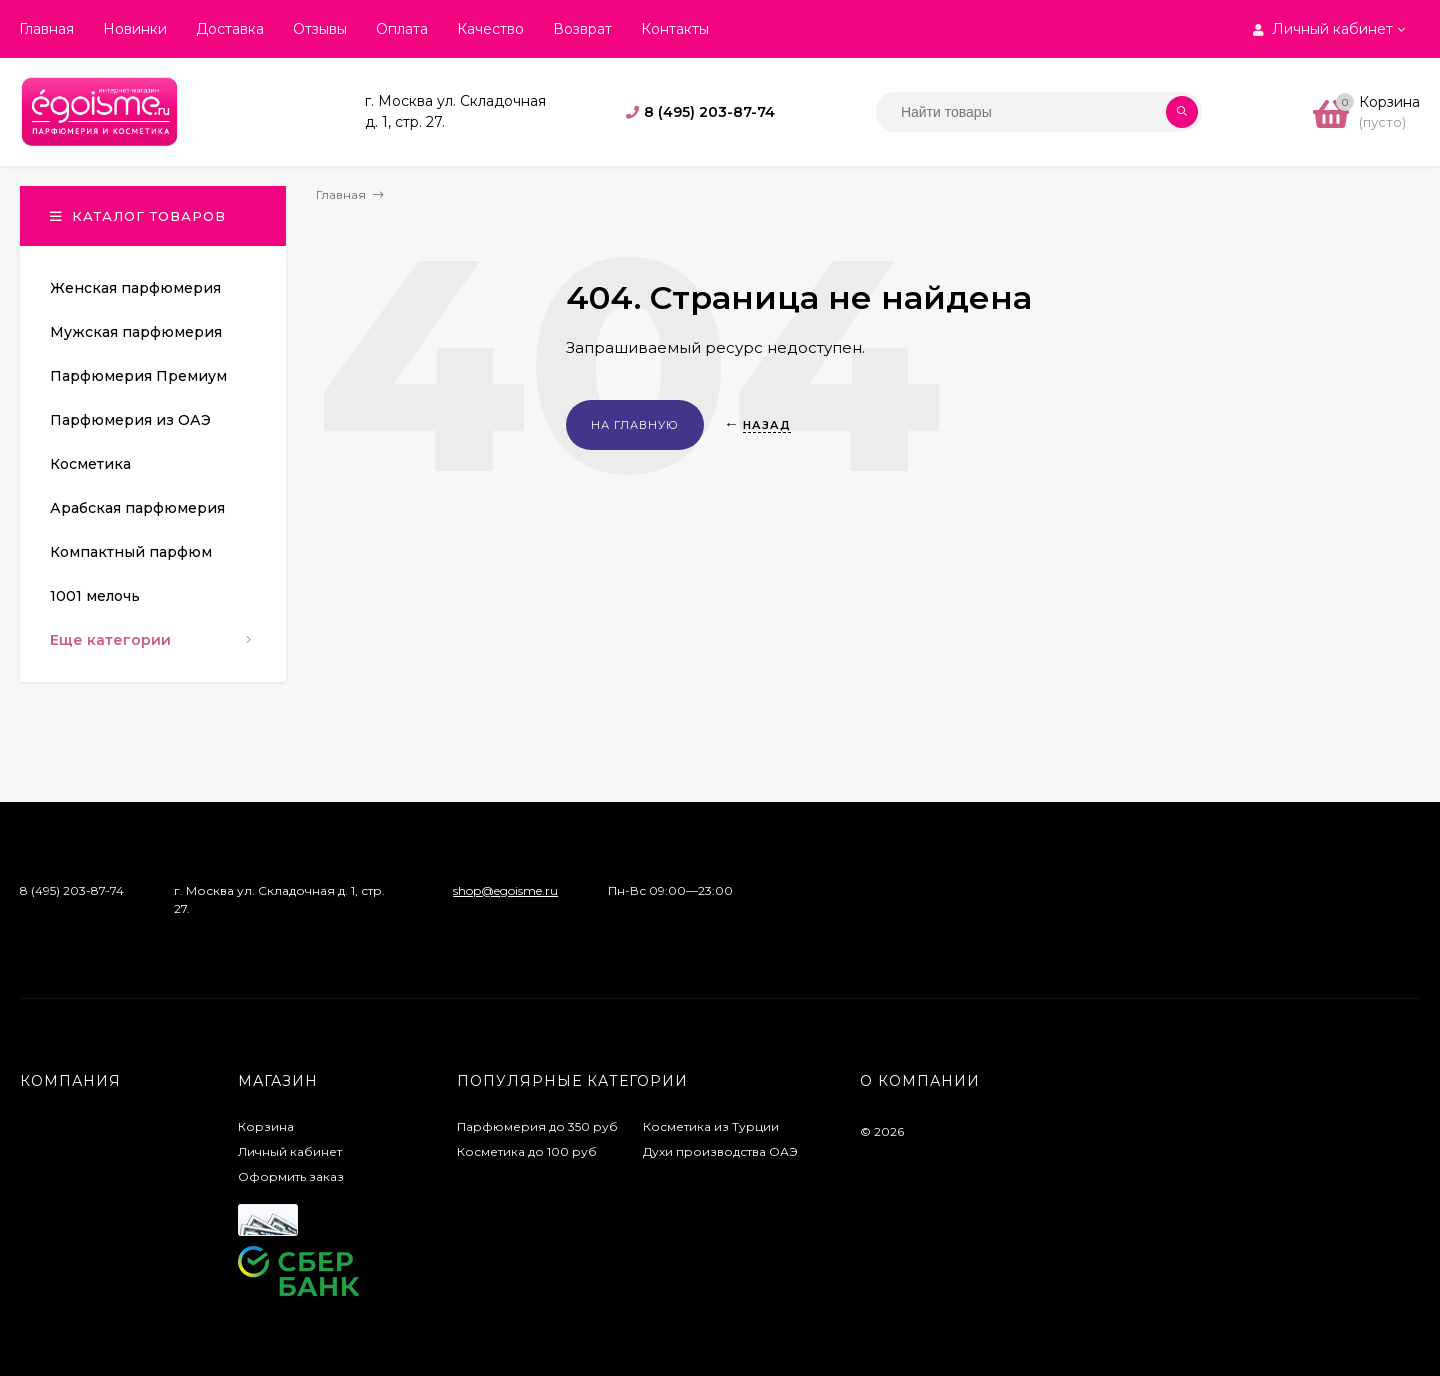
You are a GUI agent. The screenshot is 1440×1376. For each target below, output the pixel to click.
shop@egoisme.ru (505, 890)
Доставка (230, 29)
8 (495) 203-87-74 (709, 112)
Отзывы (320, 29)
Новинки (135, 29)
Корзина (266, 1126)
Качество (490, 29)
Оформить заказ (291, 1176)
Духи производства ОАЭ (720, 1151)
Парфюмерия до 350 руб (537, 1126)
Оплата (402, 29)
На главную (635, 425)
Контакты (675, 29)
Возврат (582, 29)
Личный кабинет (290, 1151)
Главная (46, 29)
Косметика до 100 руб (527, 1151)
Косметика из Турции (711, 1126)
